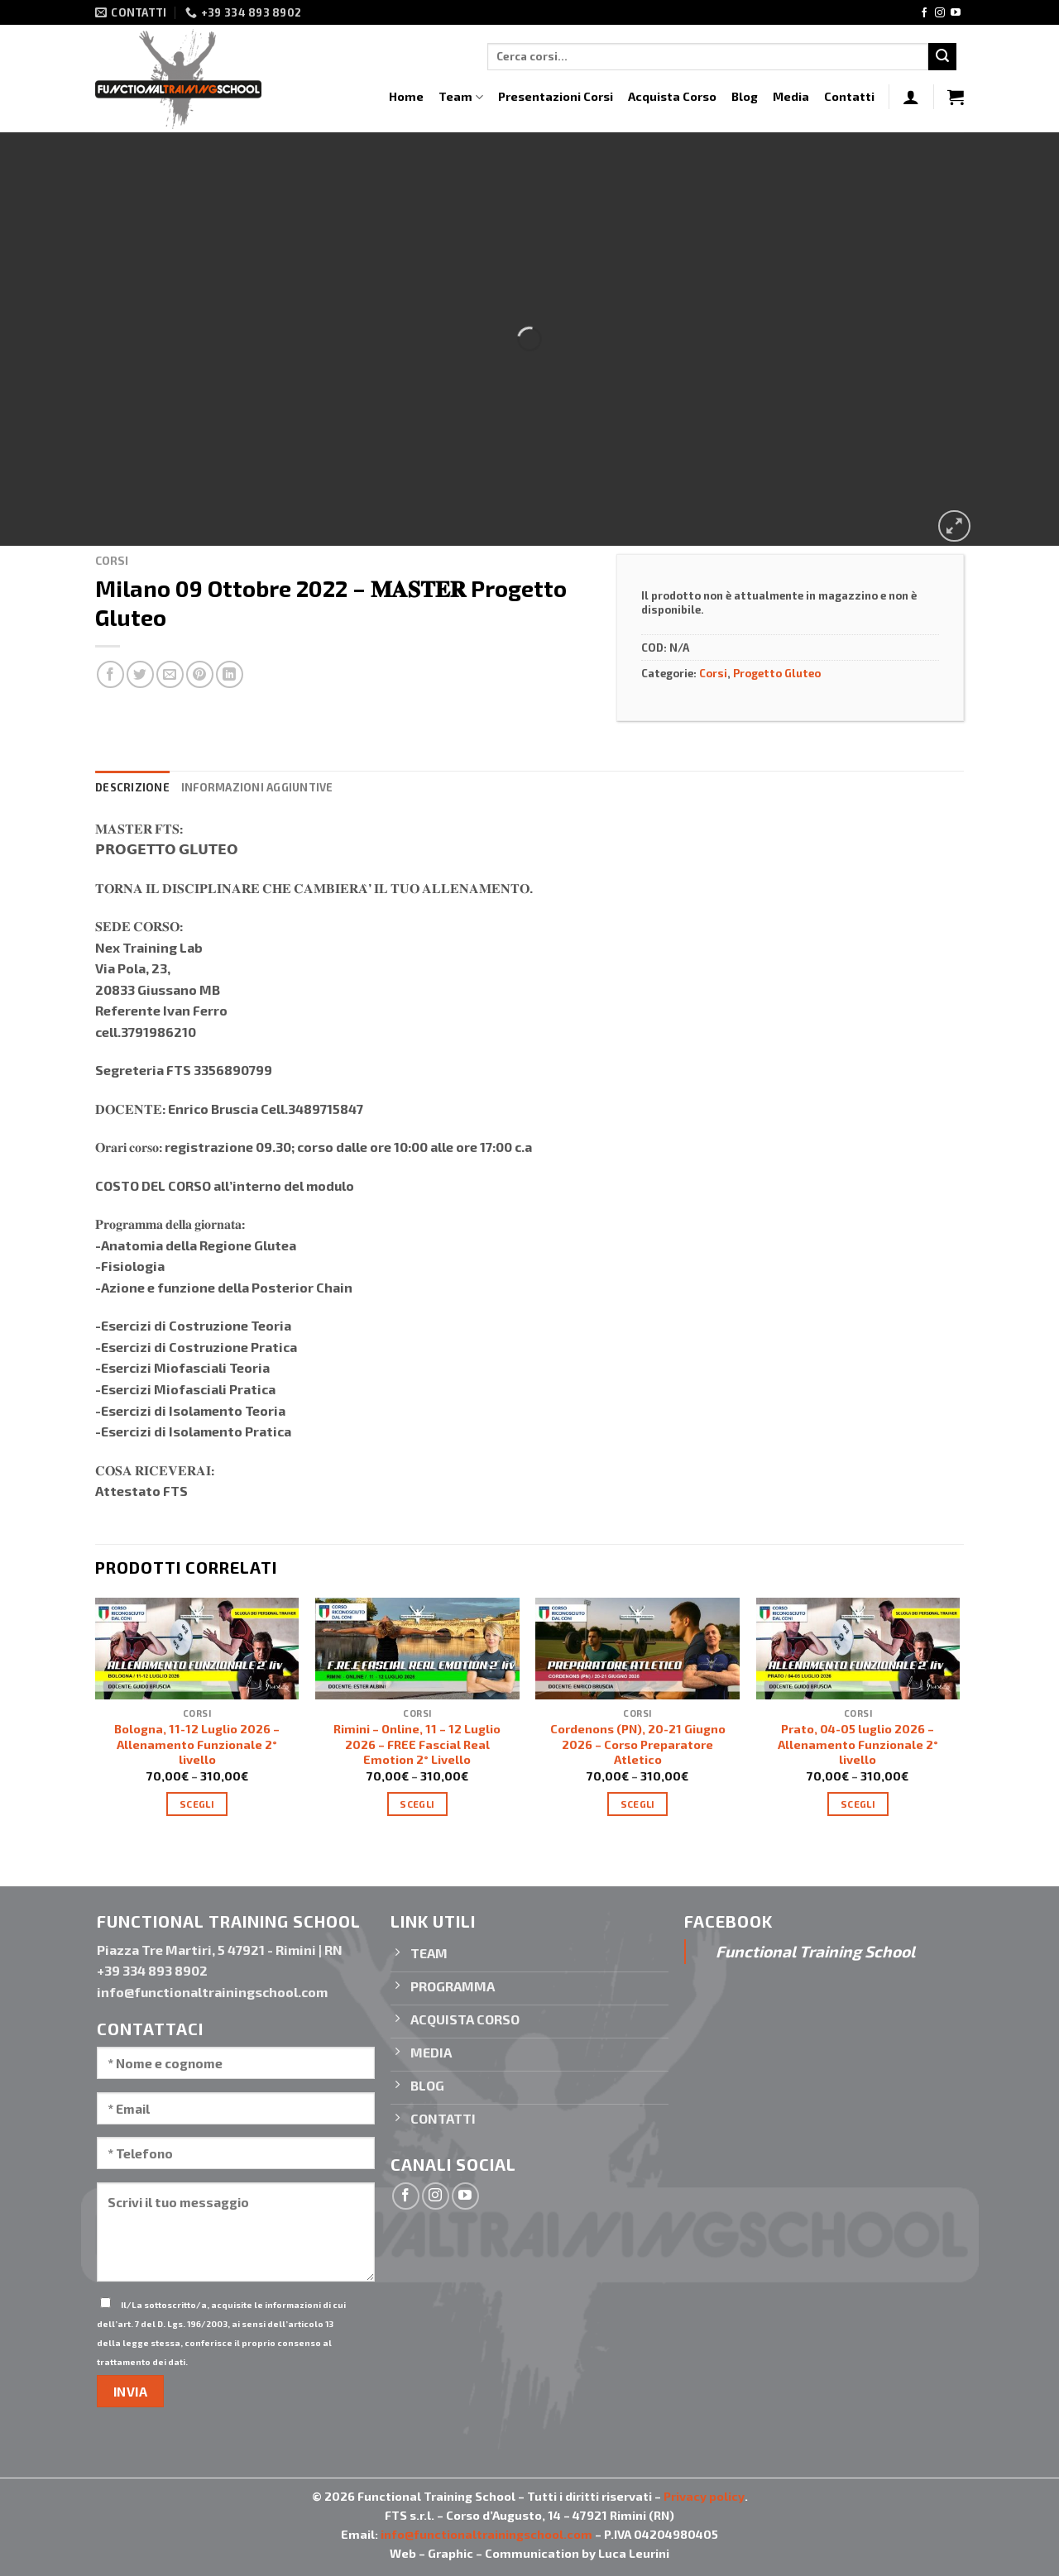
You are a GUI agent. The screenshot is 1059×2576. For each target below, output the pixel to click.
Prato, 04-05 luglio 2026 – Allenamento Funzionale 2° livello (858, 1744)
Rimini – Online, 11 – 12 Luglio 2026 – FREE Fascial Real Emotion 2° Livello (417, 1744)
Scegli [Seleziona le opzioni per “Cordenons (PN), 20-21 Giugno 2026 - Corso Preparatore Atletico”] (638, 1803)
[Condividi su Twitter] (140, 674)
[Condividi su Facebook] (110, 674)
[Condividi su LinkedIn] (229, 674)
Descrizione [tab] (132, 787)
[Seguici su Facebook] (924, 13)
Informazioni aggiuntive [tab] (257, 787)
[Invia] (942, 57)
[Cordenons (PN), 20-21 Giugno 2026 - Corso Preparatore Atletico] (637, 1648)
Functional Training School (815, 1951)
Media (791, 96)
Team (460, 97)
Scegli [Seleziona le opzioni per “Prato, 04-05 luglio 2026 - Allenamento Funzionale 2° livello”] (858, 1803)
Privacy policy (704, 2496)
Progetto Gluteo (777, 673)
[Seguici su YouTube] (956, 13)
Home (406, 96)
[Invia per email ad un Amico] (170, 674)
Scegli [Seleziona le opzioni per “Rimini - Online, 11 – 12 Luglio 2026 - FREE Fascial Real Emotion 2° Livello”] (417, 1803)
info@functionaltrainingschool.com (486, 2534)
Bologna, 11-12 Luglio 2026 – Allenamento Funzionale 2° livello (197, 1744)
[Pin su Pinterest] (199, 674)
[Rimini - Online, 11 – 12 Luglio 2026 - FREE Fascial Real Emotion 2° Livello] (417, 1648)
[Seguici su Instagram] (940, 13)
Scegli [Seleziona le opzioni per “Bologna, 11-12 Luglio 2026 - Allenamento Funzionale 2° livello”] (197, 1803)
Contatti (849, 96)
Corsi (111, 560)
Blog (744, 96)
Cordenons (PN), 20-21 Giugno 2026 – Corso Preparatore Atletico (638, 1744)
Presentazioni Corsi (555, 96)
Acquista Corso (672, 96)
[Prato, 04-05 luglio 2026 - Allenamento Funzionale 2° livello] (858, 1648)
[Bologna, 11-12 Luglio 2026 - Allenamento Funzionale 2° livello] (197, 1648)
